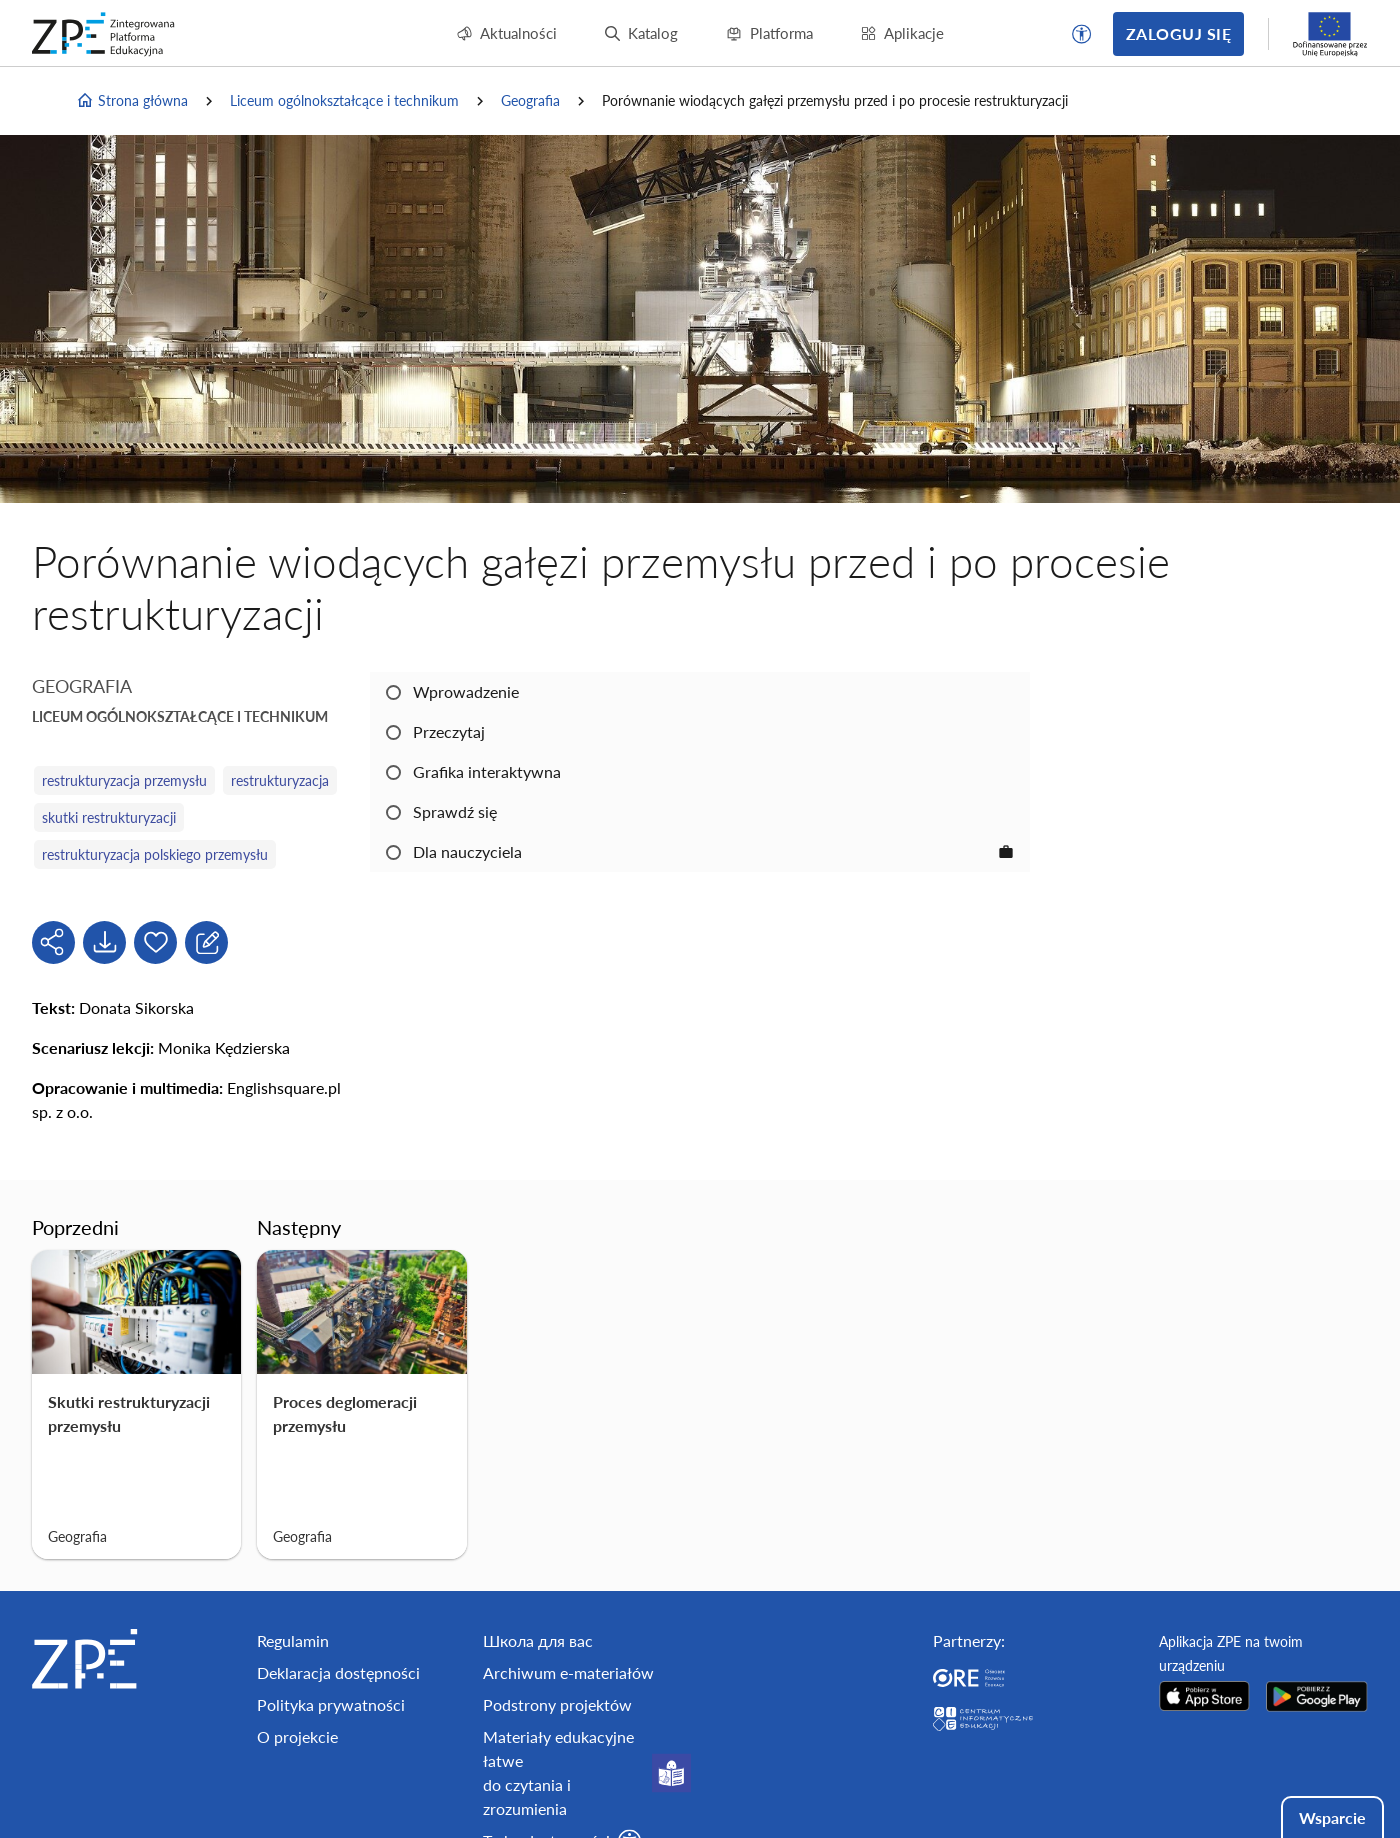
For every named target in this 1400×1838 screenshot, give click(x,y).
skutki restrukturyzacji (109, 817)
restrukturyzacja (280, 780)
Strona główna (132, 101)
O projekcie (297, 1736)
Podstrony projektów (557, 1704)
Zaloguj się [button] (1178, 33)
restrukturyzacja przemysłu (124, 780)
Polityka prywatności (331, 1704)
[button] (1082, 34)
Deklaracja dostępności (338, 1672)
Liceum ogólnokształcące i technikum (344, 100)
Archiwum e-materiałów (568, 1672)
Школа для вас (538, 1640)
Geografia (530, 100)
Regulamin (293, 1640)
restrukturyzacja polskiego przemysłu (155, 854)
